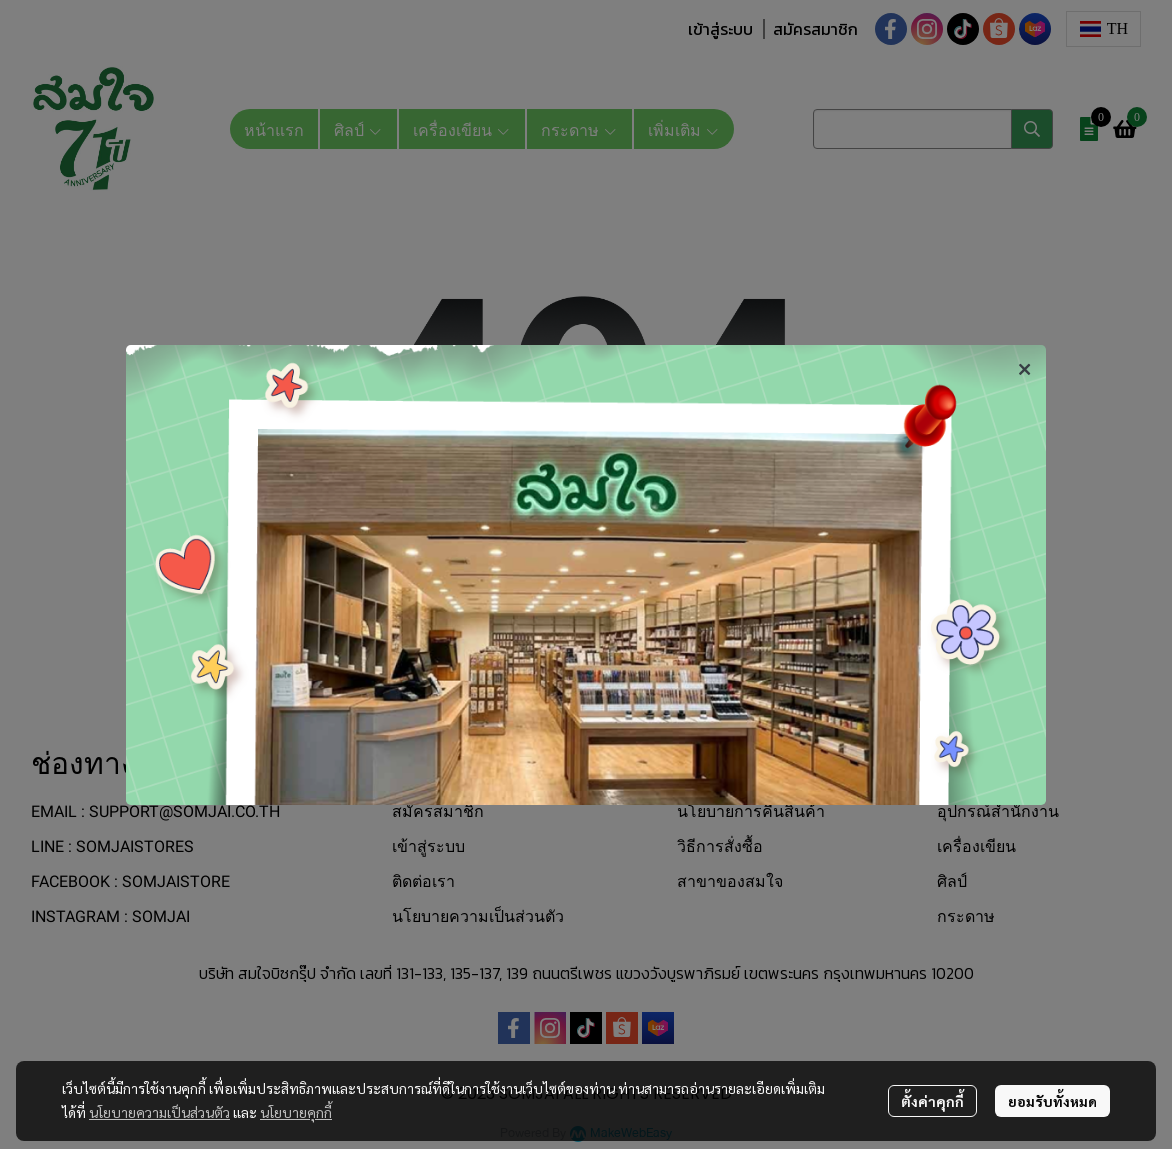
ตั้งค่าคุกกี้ (932, 1101)
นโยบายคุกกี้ (296, 1112)
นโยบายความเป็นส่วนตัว (159, 1112)
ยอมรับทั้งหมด (1052, 1101)
